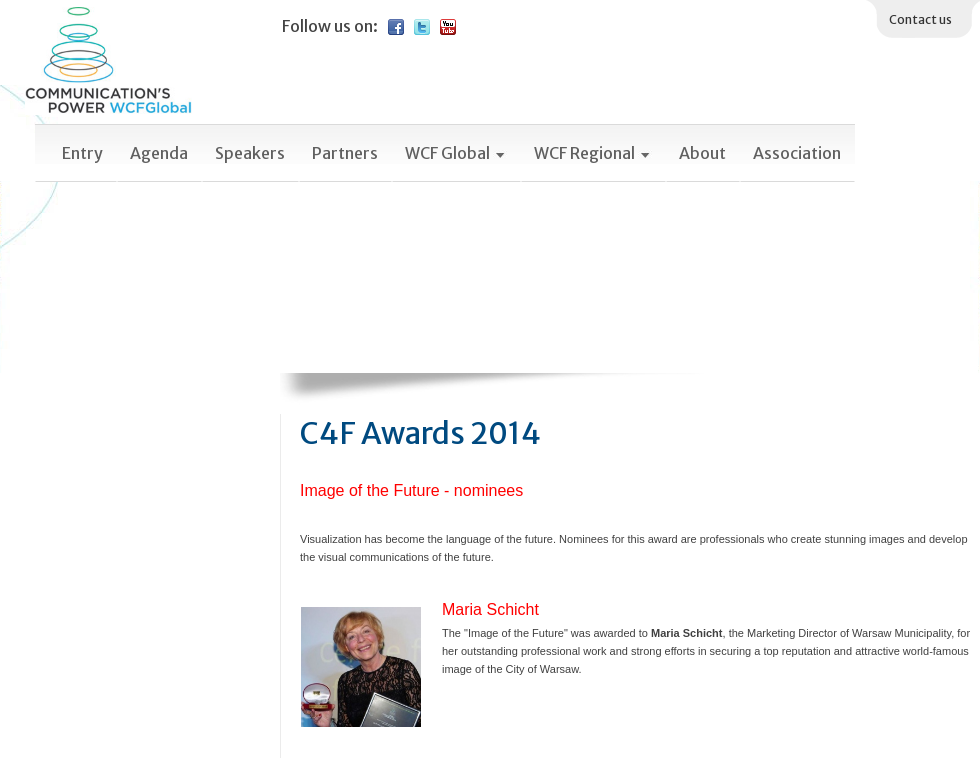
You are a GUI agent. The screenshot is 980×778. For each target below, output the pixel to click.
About (702, 153)
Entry (82, 153)
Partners (345, 153)
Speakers (250, 153)
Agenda (159, 153)
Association (797, 153)
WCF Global (456, 153)
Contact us (920, 19)
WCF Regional (593, 153)
